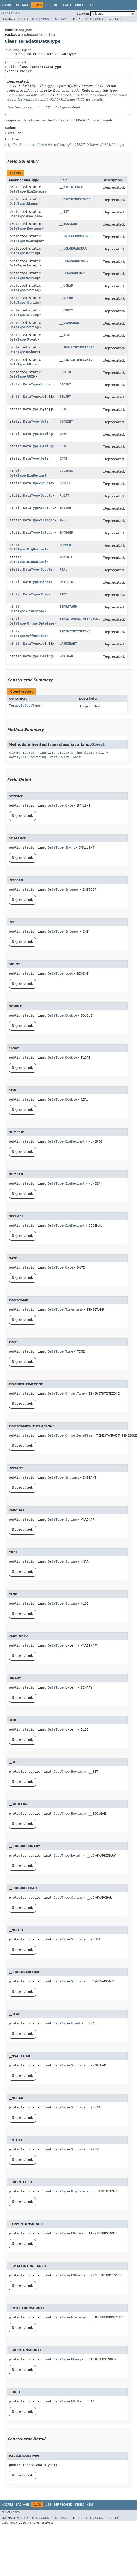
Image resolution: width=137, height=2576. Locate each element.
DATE (63, 458)
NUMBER (65, 545)
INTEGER (66, 532)
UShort (33, 352)
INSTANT (66, 508)
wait (54, 757)
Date (45, 458)
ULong (32, 203)
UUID (31, 376)
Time (45, 594)
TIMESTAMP (68, 606)
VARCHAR (66, 656)
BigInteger (37, 191)
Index (79, 5)
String (33, 253)
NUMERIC (66, 557)
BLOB (63, 409)
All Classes (10, 12)
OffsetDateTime (40, 623)
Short (45, 582)
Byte (45, 421)
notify (102, 752)
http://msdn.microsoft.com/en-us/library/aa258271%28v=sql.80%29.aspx (64, 145)
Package (22, 5)
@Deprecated (15, 62)
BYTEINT (66, 421)
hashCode (84, 752)
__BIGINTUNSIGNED (74, 199)
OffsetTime (37, 636)
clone (14, 752)
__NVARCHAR (69, 323)
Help (90, 5)
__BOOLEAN (68, 224)
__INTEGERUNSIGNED (75, 236)
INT (62, 520)
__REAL (65, 335)
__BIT (64, 211)
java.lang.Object (18, 50)
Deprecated (63, 5)
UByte (32, 364)
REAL (63, 569)
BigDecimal (37, 475)
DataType (17, 191)
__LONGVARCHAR (72, 273)
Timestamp (36, 611)
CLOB (63, 446)
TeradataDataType (24, 705)
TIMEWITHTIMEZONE (74, 631)
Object (26, 71)
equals (28, 752)
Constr (46, 19)
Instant (47, 508)
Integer (47, 520)
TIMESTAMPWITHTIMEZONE (79, 619)
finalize (45, 752)
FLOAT (64, 495)
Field (34, 19)
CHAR (63, 434)
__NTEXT (66, 310)
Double (46, 483)
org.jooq (25, 30)
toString (38, 757)
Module (7, 5)
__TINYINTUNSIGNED (75, 360)
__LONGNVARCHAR (73, 248)
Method (61, 19)
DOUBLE (65, 483)
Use (48, 5)
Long (45, 384)
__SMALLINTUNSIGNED (76, 347)
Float (32, 339)
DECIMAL (66, 471)
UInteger (35, 241)
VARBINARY (68, 643)
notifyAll (17, 757)
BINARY (65, 396)
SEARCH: (83, 13)
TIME (63, 594)
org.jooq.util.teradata (38, 34)
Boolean (34, 216)
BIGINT (65, 384)
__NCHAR (66, 285)
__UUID (65, 372)
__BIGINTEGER (71, 187)
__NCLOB (66, 298)
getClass (65, 752)
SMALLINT (67, 582)
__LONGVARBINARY (73, 261)
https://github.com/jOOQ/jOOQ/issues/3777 (49, 99)
